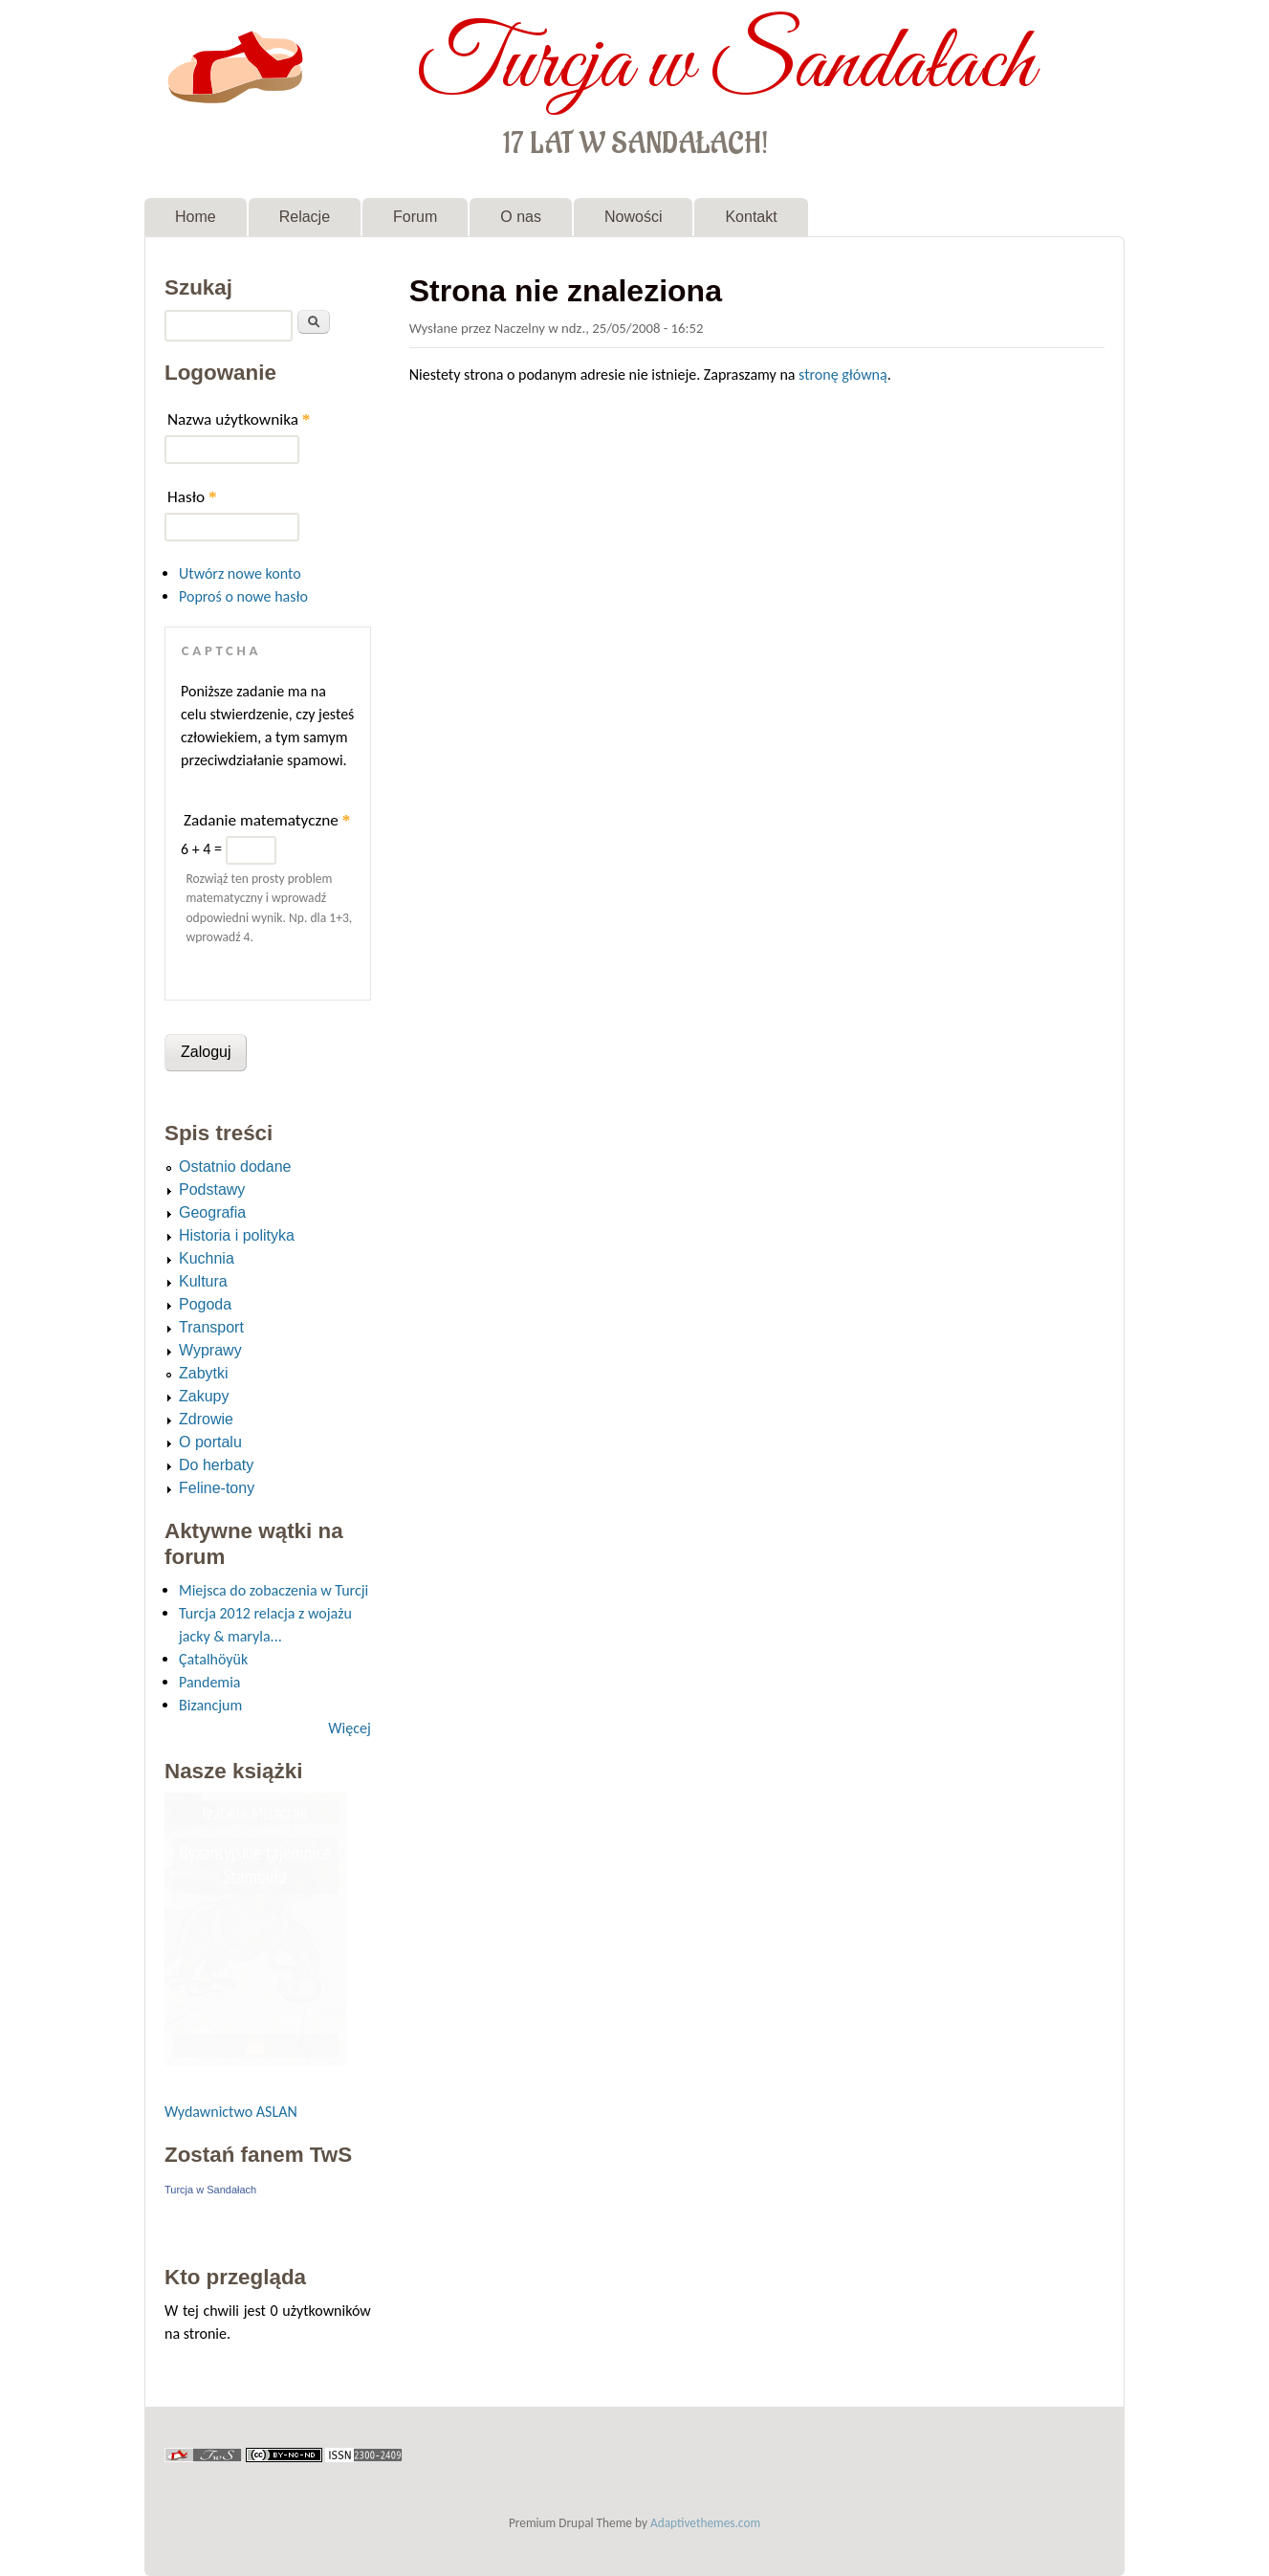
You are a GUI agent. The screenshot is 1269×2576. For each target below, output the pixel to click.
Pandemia (209, 1682)
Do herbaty (216, 1465)
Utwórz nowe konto (240, 573)
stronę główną (843, 374)
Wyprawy (210, 1350)
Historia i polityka (237, 1235)
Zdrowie (206, 1419)
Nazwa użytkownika (238, 419)
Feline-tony (216, 1488)
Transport (211, 1327)
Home (195, 217)
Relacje (304, 217)
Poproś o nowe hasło (243, 596)
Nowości (633, 217)
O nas (520, 217)
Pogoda (205, 1304)
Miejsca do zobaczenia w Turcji (273, 1590)
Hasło (192, 497)
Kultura (203, 1281)
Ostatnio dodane (235, 1166)
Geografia (212, 1212)
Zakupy (204, 1396)
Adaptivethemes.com (705, 2523)
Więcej (349, 1728)
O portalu (210, 1442)
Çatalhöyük (213, 1659)
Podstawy (212, 1189)
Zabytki (204, 1373)
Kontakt (751, 217)
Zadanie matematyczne (267, 820)
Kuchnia (206, 1258)
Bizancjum (210, 1705)
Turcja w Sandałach (725, 65)
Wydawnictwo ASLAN (230, 2112)
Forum (415, 217)
